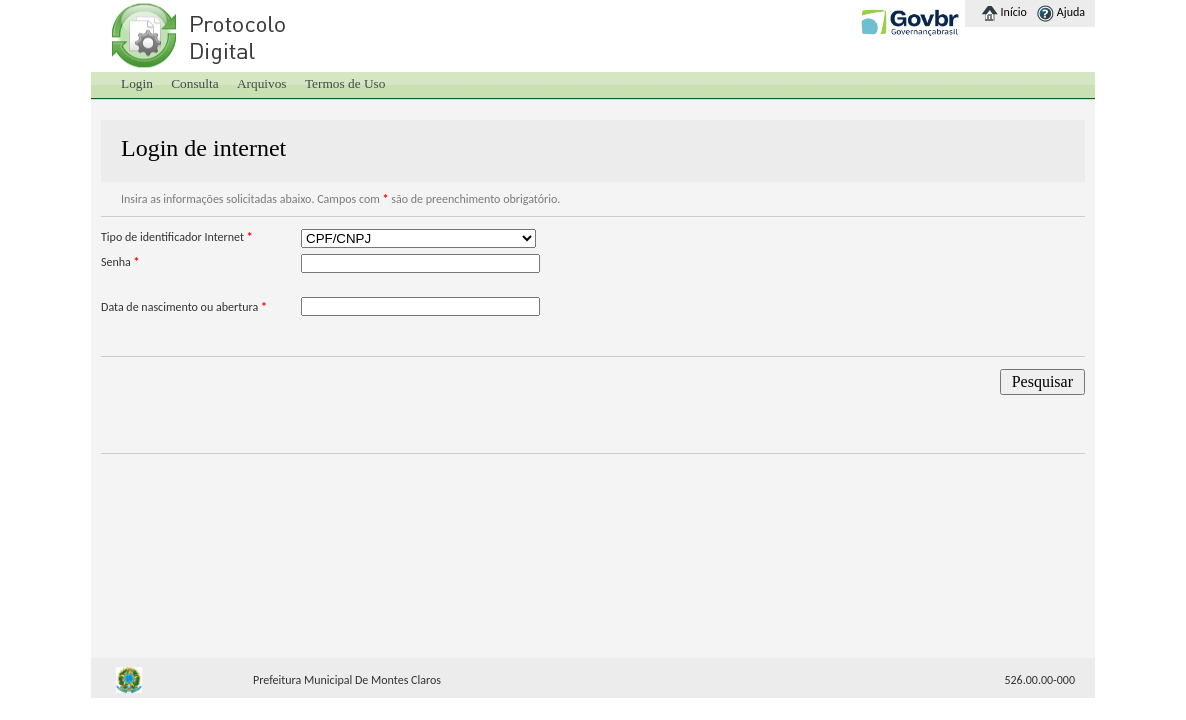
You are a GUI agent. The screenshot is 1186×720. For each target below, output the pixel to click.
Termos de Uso (345, 83)
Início (1014, 12)
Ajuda (1071, 12)
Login (137, 83)
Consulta (194, 83)
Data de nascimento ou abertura (184, 307)
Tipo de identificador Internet (177, 237)
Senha (120, 262)
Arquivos (262, 83)
